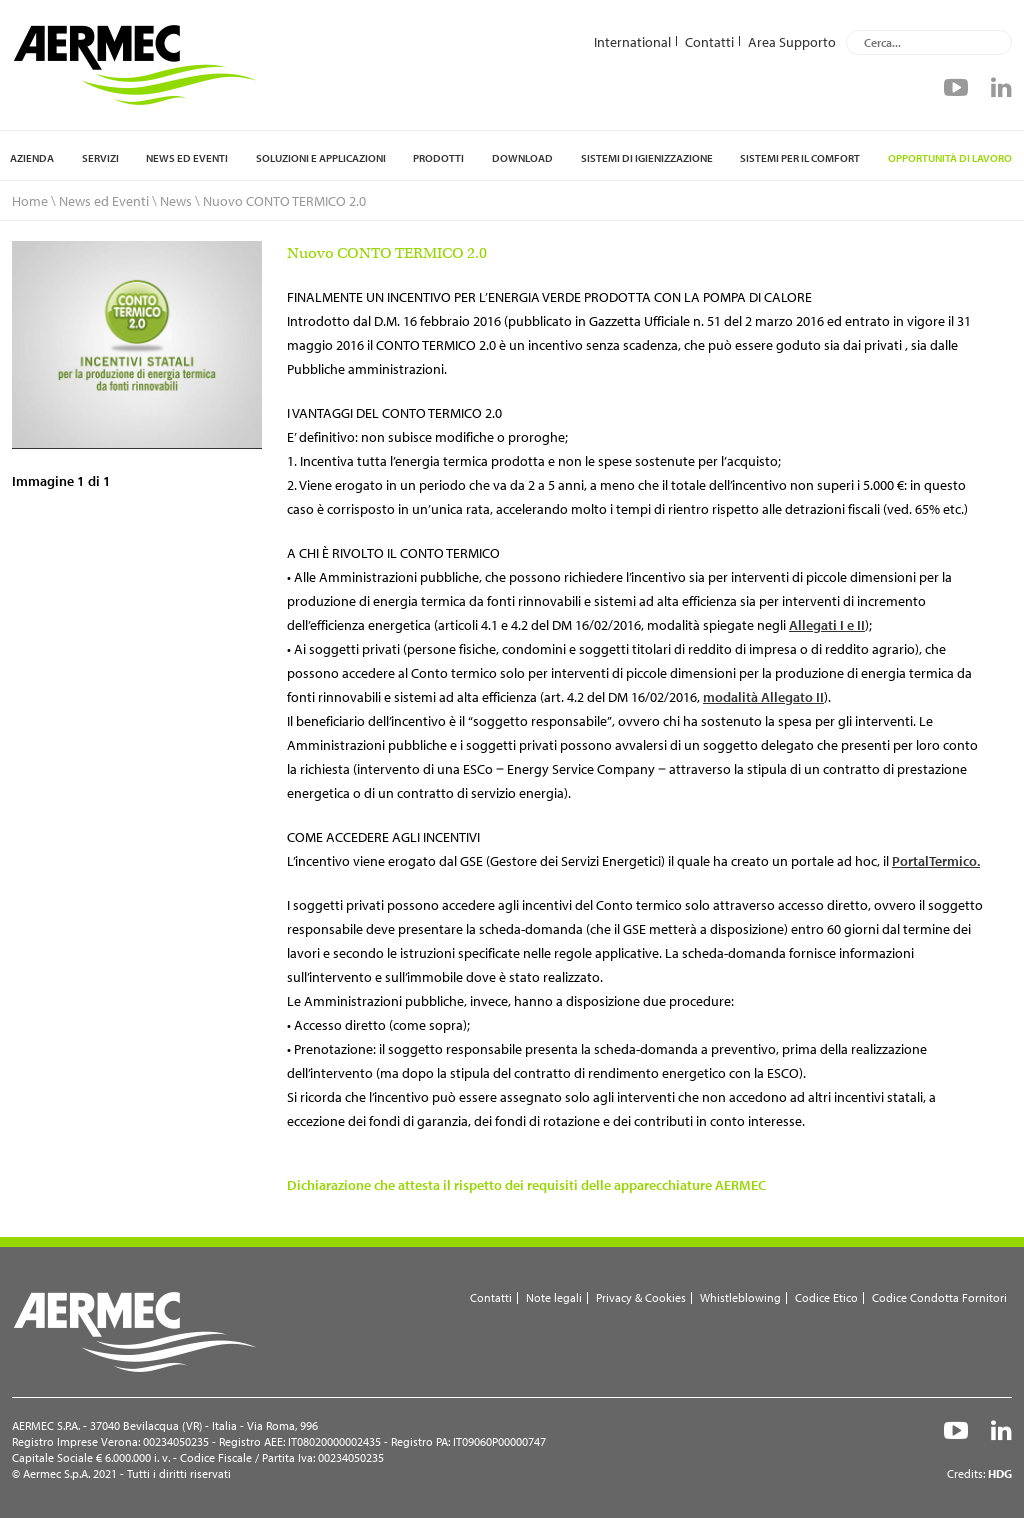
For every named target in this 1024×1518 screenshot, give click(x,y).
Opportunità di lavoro (950, 158)
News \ (180, 201)
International (632, 41)
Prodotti (438, 158)
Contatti (709, 41)
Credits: (979, 1473)
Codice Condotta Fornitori (939, 1297)
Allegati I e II (827, 625)
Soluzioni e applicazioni (321, 158)
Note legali (554, 1297)
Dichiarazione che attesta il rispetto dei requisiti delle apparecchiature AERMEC (526, 1185)
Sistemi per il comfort (800, 158)
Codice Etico (826, 1297)
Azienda (32, 158)
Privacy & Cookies (641, 1297)
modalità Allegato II (763, 697)
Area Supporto (792, 41)
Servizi (100, 158)
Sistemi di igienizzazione (647, 158)
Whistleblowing (740, 1297)
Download (522, 158)
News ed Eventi (187, 158)
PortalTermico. (936, 861)
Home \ (34, 201)
